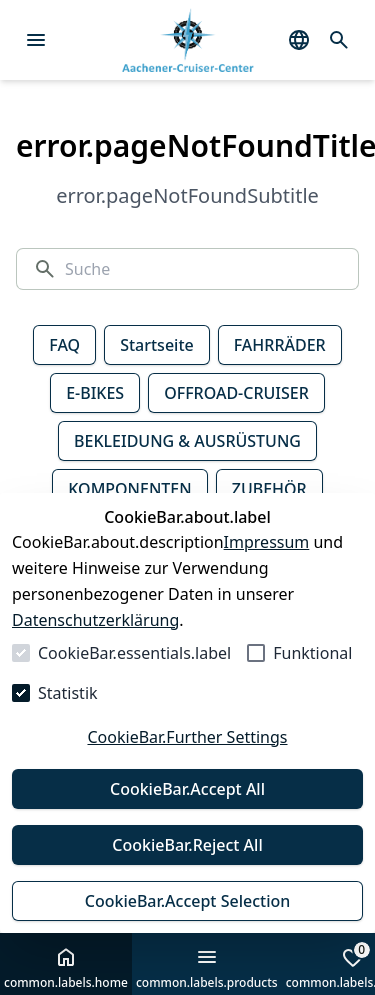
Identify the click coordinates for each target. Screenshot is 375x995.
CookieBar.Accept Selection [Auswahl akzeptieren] (188, 901)
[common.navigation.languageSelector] (299, 40)
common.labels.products (207, 968)
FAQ (64, 345)
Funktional (312, 653)
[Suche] (203, 269)
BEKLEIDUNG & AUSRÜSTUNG (187, 441)
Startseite (157, 345)
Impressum (267, 542)
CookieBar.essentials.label (134, 653)
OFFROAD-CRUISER (236, 393)
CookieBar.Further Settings (187, 737)
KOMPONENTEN (129, 489)
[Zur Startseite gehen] (187, 40)
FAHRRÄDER (280, 345)
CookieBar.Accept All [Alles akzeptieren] (187, 789)
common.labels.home (66, 968)
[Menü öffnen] (36, 40)
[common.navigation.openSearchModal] (339, 40)
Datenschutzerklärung (95, 620)
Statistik (68, 693)
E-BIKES (95, 393)
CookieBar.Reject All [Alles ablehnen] (187, 845)
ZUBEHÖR (269, 489)
